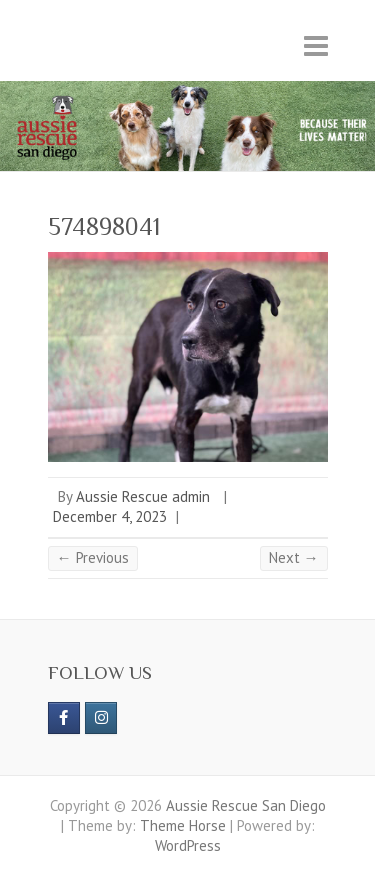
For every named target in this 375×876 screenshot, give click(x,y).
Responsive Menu (316, 45)
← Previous (93, 557)
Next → (294, 557)
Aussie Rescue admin (143, 496)
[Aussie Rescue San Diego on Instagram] (101, 718)
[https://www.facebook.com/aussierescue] (64, 718)
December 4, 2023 (110, 516)
